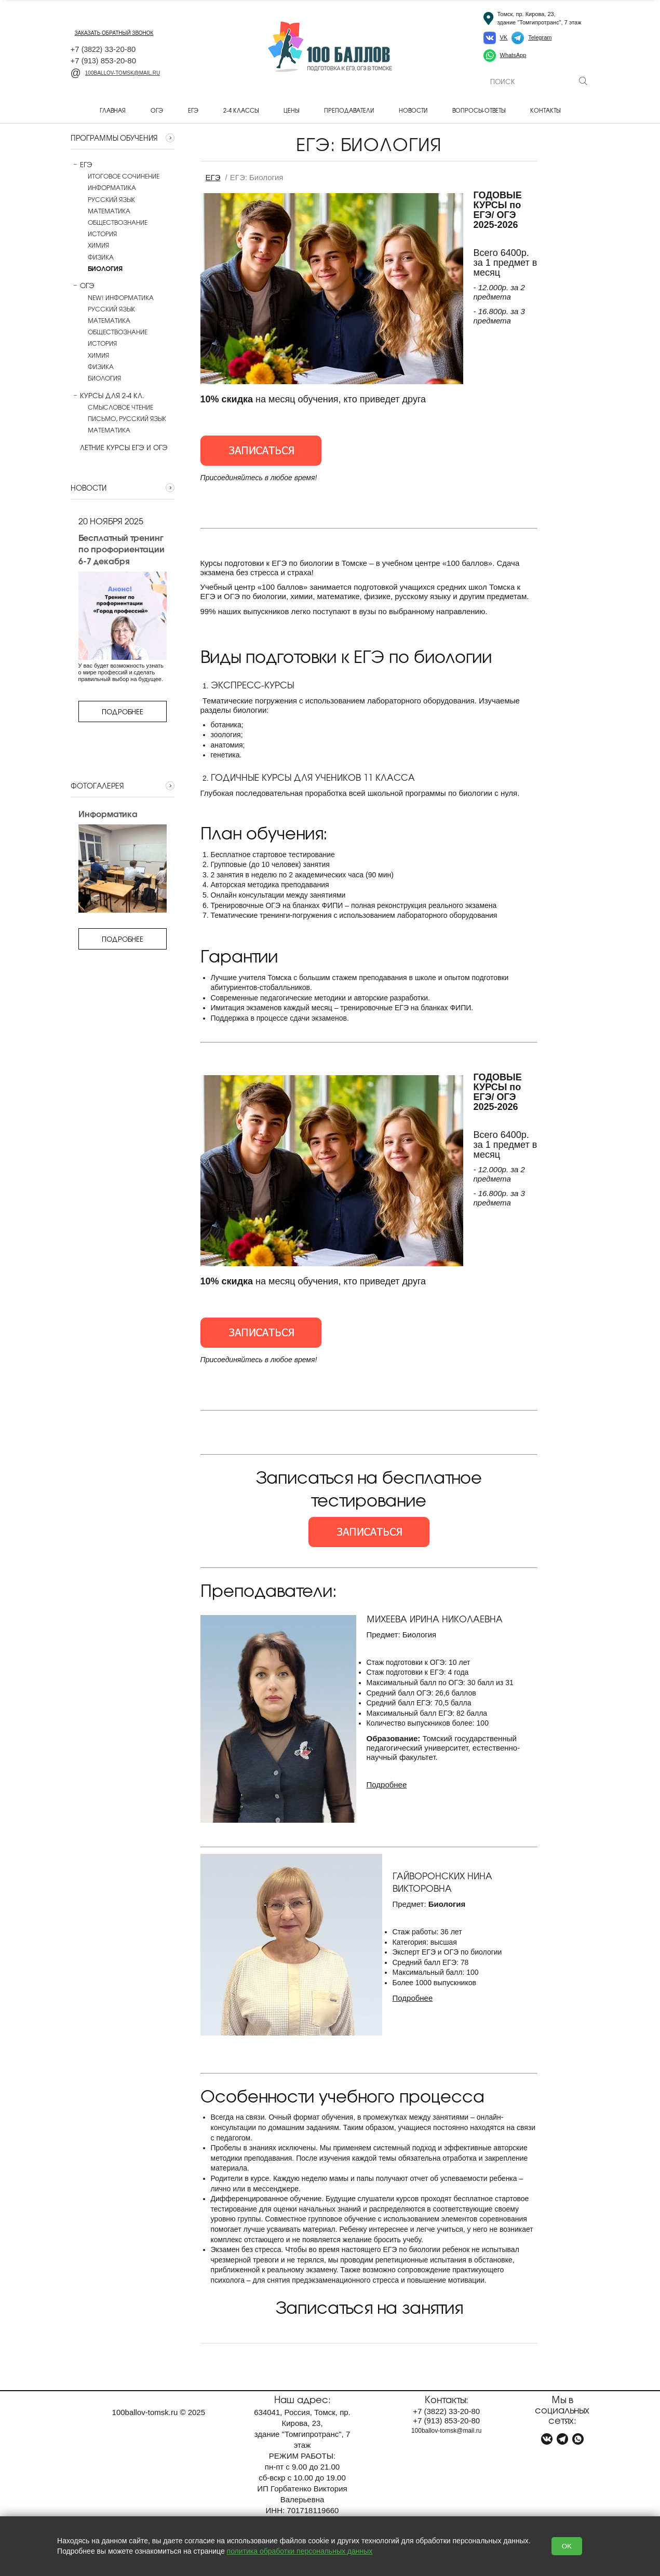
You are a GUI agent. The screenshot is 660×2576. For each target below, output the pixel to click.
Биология (104, 378)
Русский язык (111, 199)
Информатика (112, 187)
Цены (291, 110)
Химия (98, 245)
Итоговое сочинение (123, 176)
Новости (413, 110)
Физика (101, 257)
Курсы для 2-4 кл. (107, 395)
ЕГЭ (193, 110)
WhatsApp (513, 55)
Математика (109, 210)
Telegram (539, 37)
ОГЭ (157, 110)
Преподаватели (349, 110)
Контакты (545, 110)
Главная (113, 110)
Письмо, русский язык (127, 418)
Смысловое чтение (120, 407)
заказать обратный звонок (114, 33)
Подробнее (122, 711)
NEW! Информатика (121, 297)
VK (504, 37)
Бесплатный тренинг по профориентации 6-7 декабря (121, 549)
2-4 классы (241, 110)
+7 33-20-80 (103, 49)
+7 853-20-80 (104, 60)
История (102, 233)
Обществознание (117, 222)
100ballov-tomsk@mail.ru (115, 73)
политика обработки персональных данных (300, 2551)
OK (567, 2546)
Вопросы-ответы (478, 110)
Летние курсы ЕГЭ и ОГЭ (119, 447)
